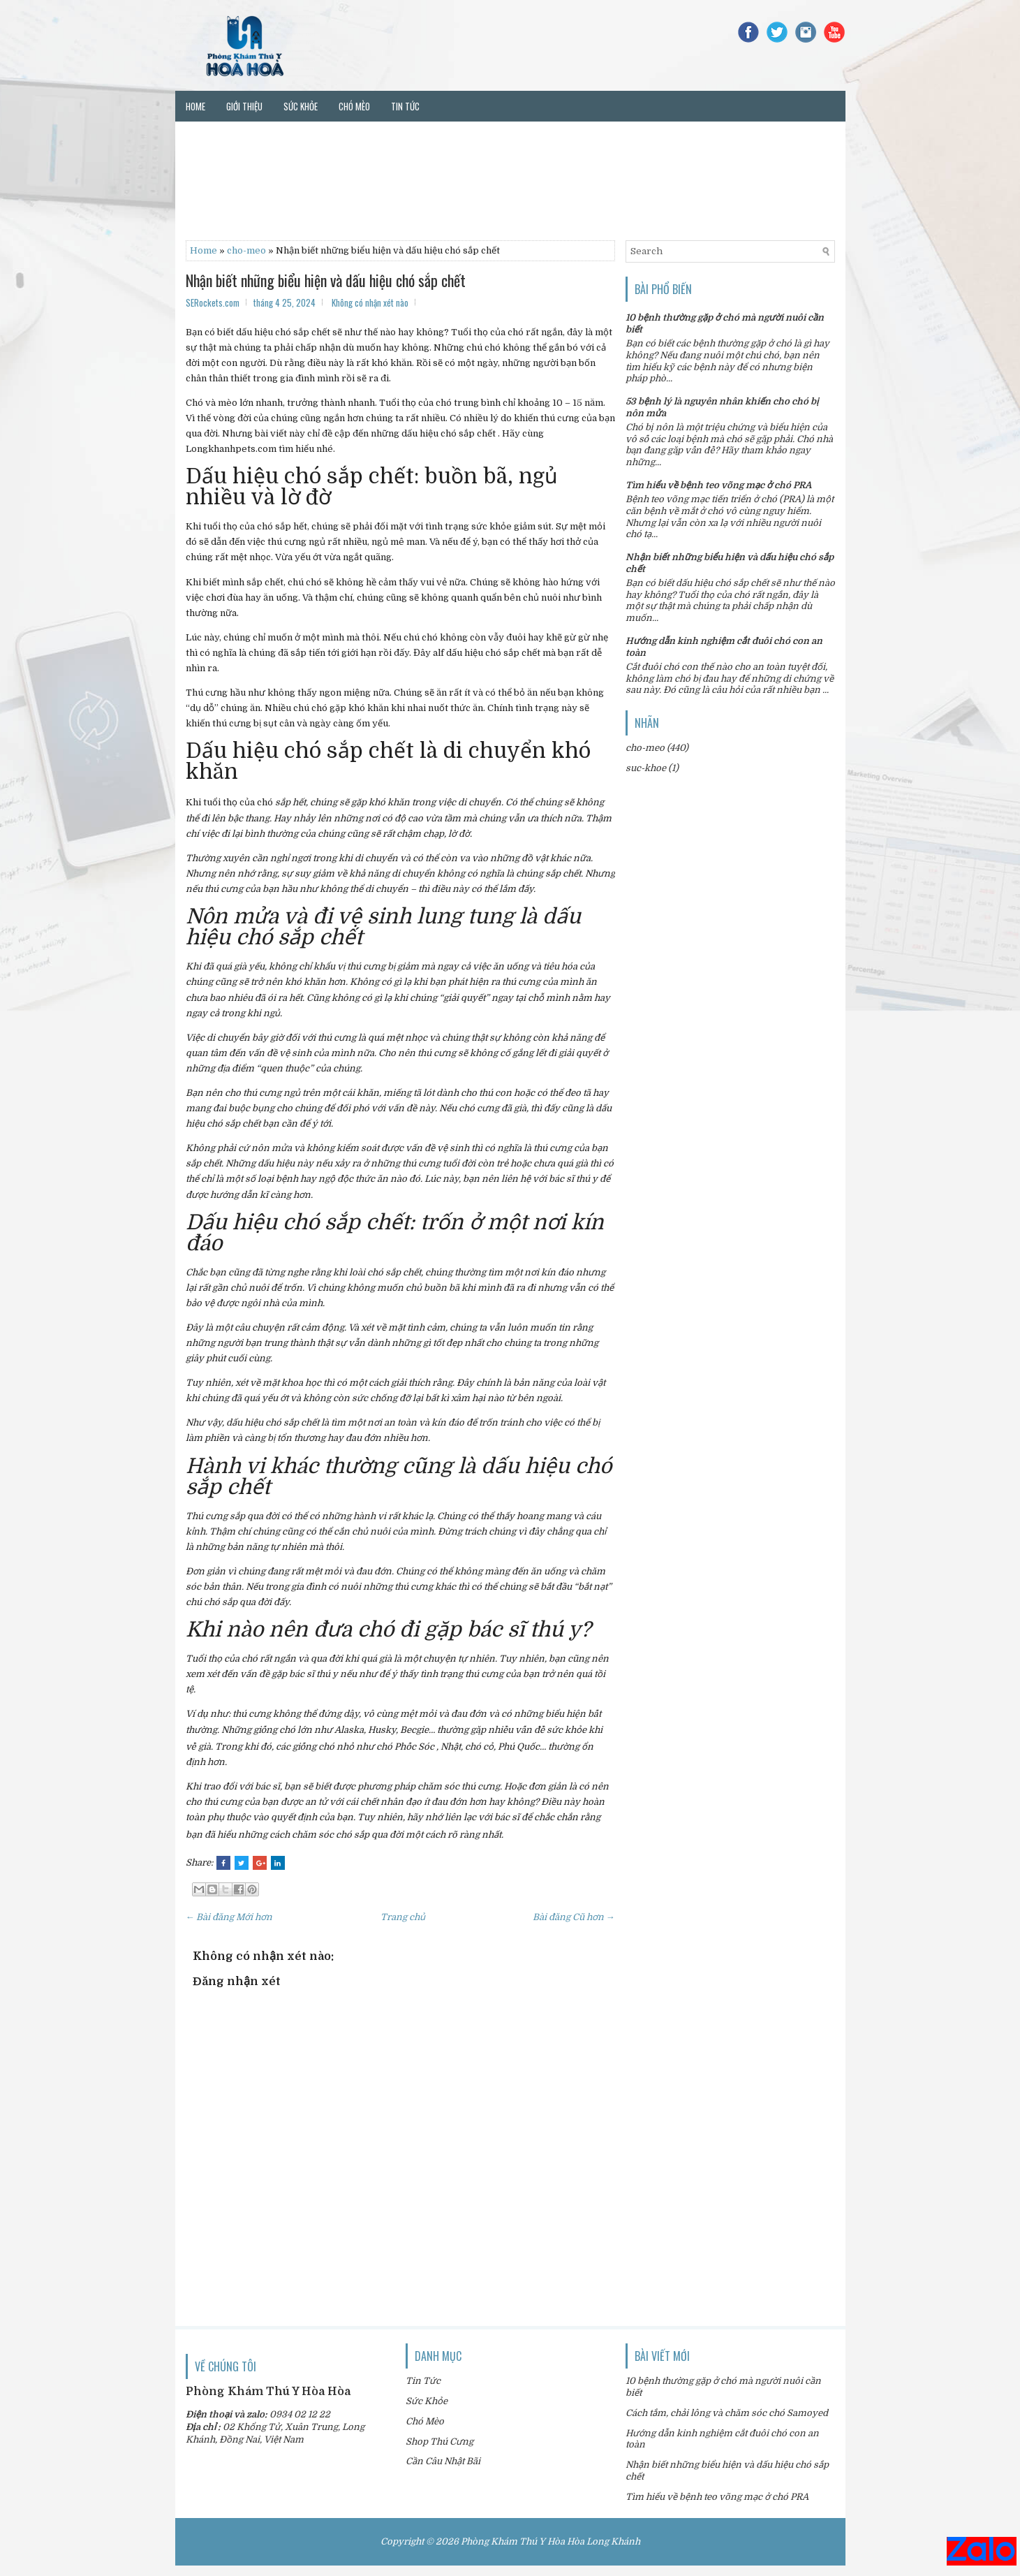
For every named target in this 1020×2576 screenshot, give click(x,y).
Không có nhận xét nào (370, 302)
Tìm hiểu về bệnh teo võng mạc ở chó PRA (718, 485)
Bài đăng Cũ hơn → (574, 1917)
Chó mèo (354, 106)
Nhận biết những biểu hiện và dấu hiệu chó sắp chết (326, 280)
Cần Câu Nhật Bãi (443, 2461)
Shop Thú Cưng (439, 2441)
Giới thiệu (244, 106)
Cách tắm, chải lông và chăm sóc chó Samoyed (727, 2413)
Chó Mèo (425, 2421)
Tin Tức (423, 2381)
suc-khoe (646, 768)
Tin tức (405, 106)
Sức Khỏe (427, 2401)
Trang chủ (402, 1917)
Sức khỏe (300, 106)
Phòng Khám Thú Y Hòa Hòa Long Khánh (550, 2541)
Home (195, 106)
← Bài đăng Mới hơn (229, 1917)
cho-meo (246, 250)
